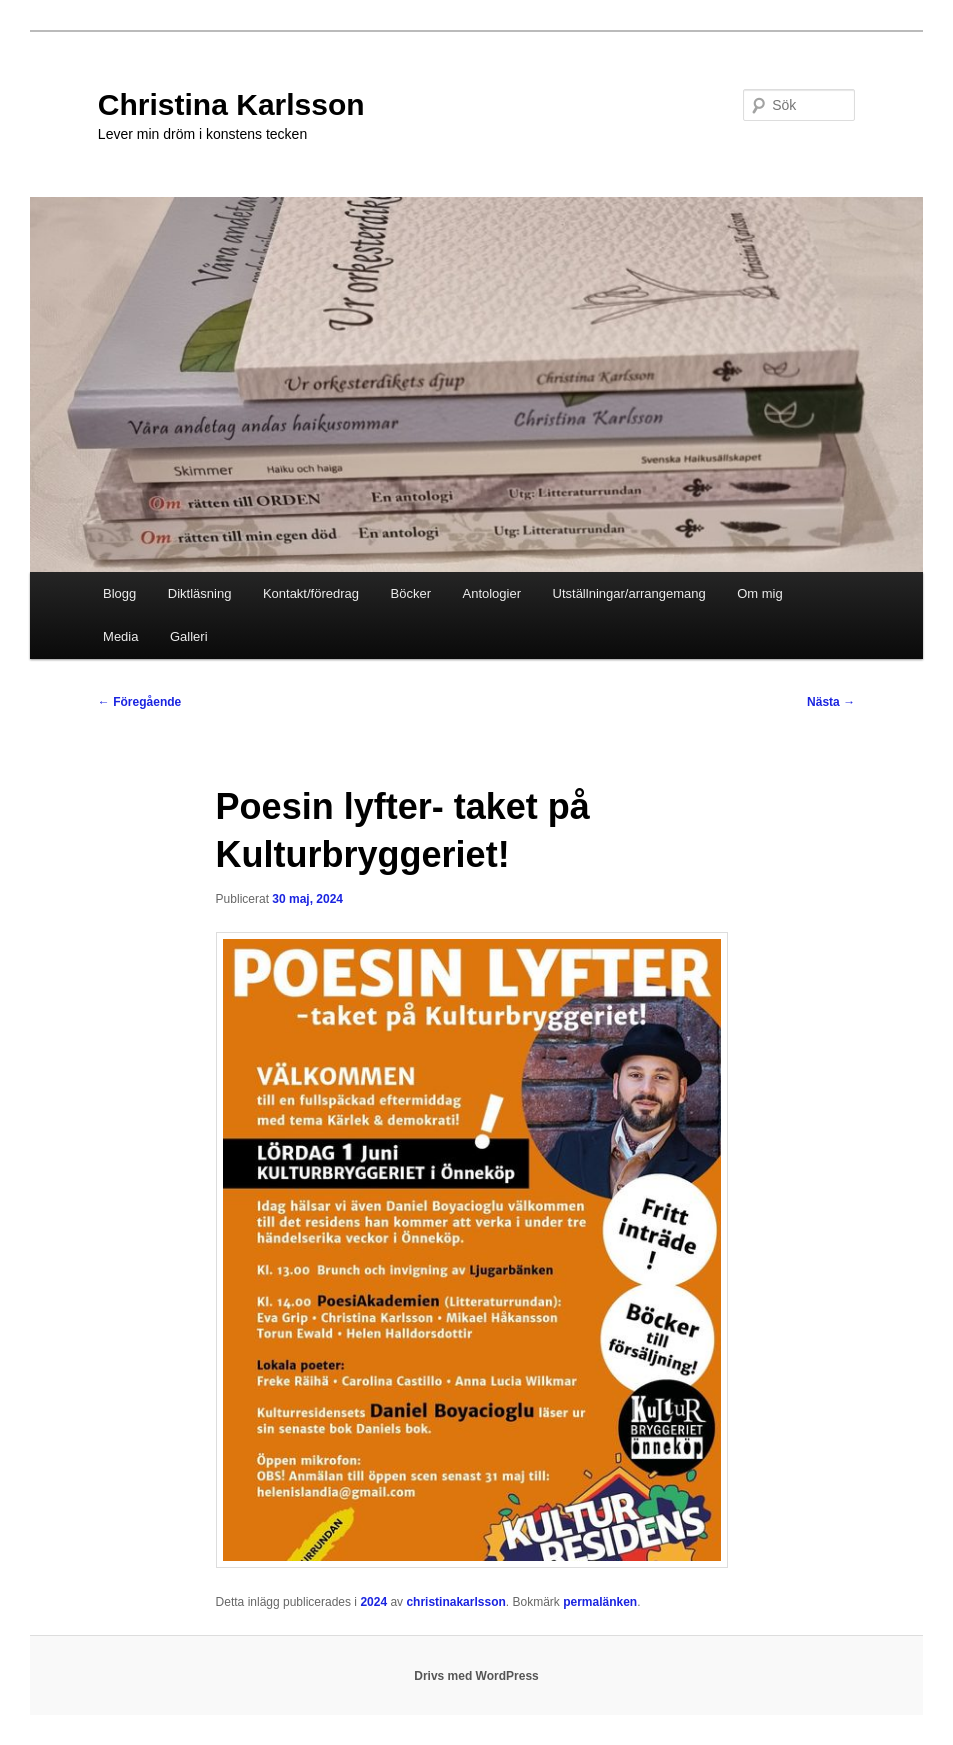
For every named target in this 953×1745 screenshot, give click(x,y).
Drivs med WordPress (476, 1676)
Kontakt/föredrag (311, 593)
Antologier (491, 593)
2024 (373, 1602)
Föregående (139, 702)
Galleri (189, 636)
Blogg (119, 593)
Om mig (760, 593)
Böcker (411, 593)
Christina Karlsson (231, 104)
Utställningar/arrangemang (629, 593)
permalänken (600, 1602)
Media (120, 636)
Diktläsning (200, 593)
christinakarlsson (455, 1602)
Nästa (831, 702)
